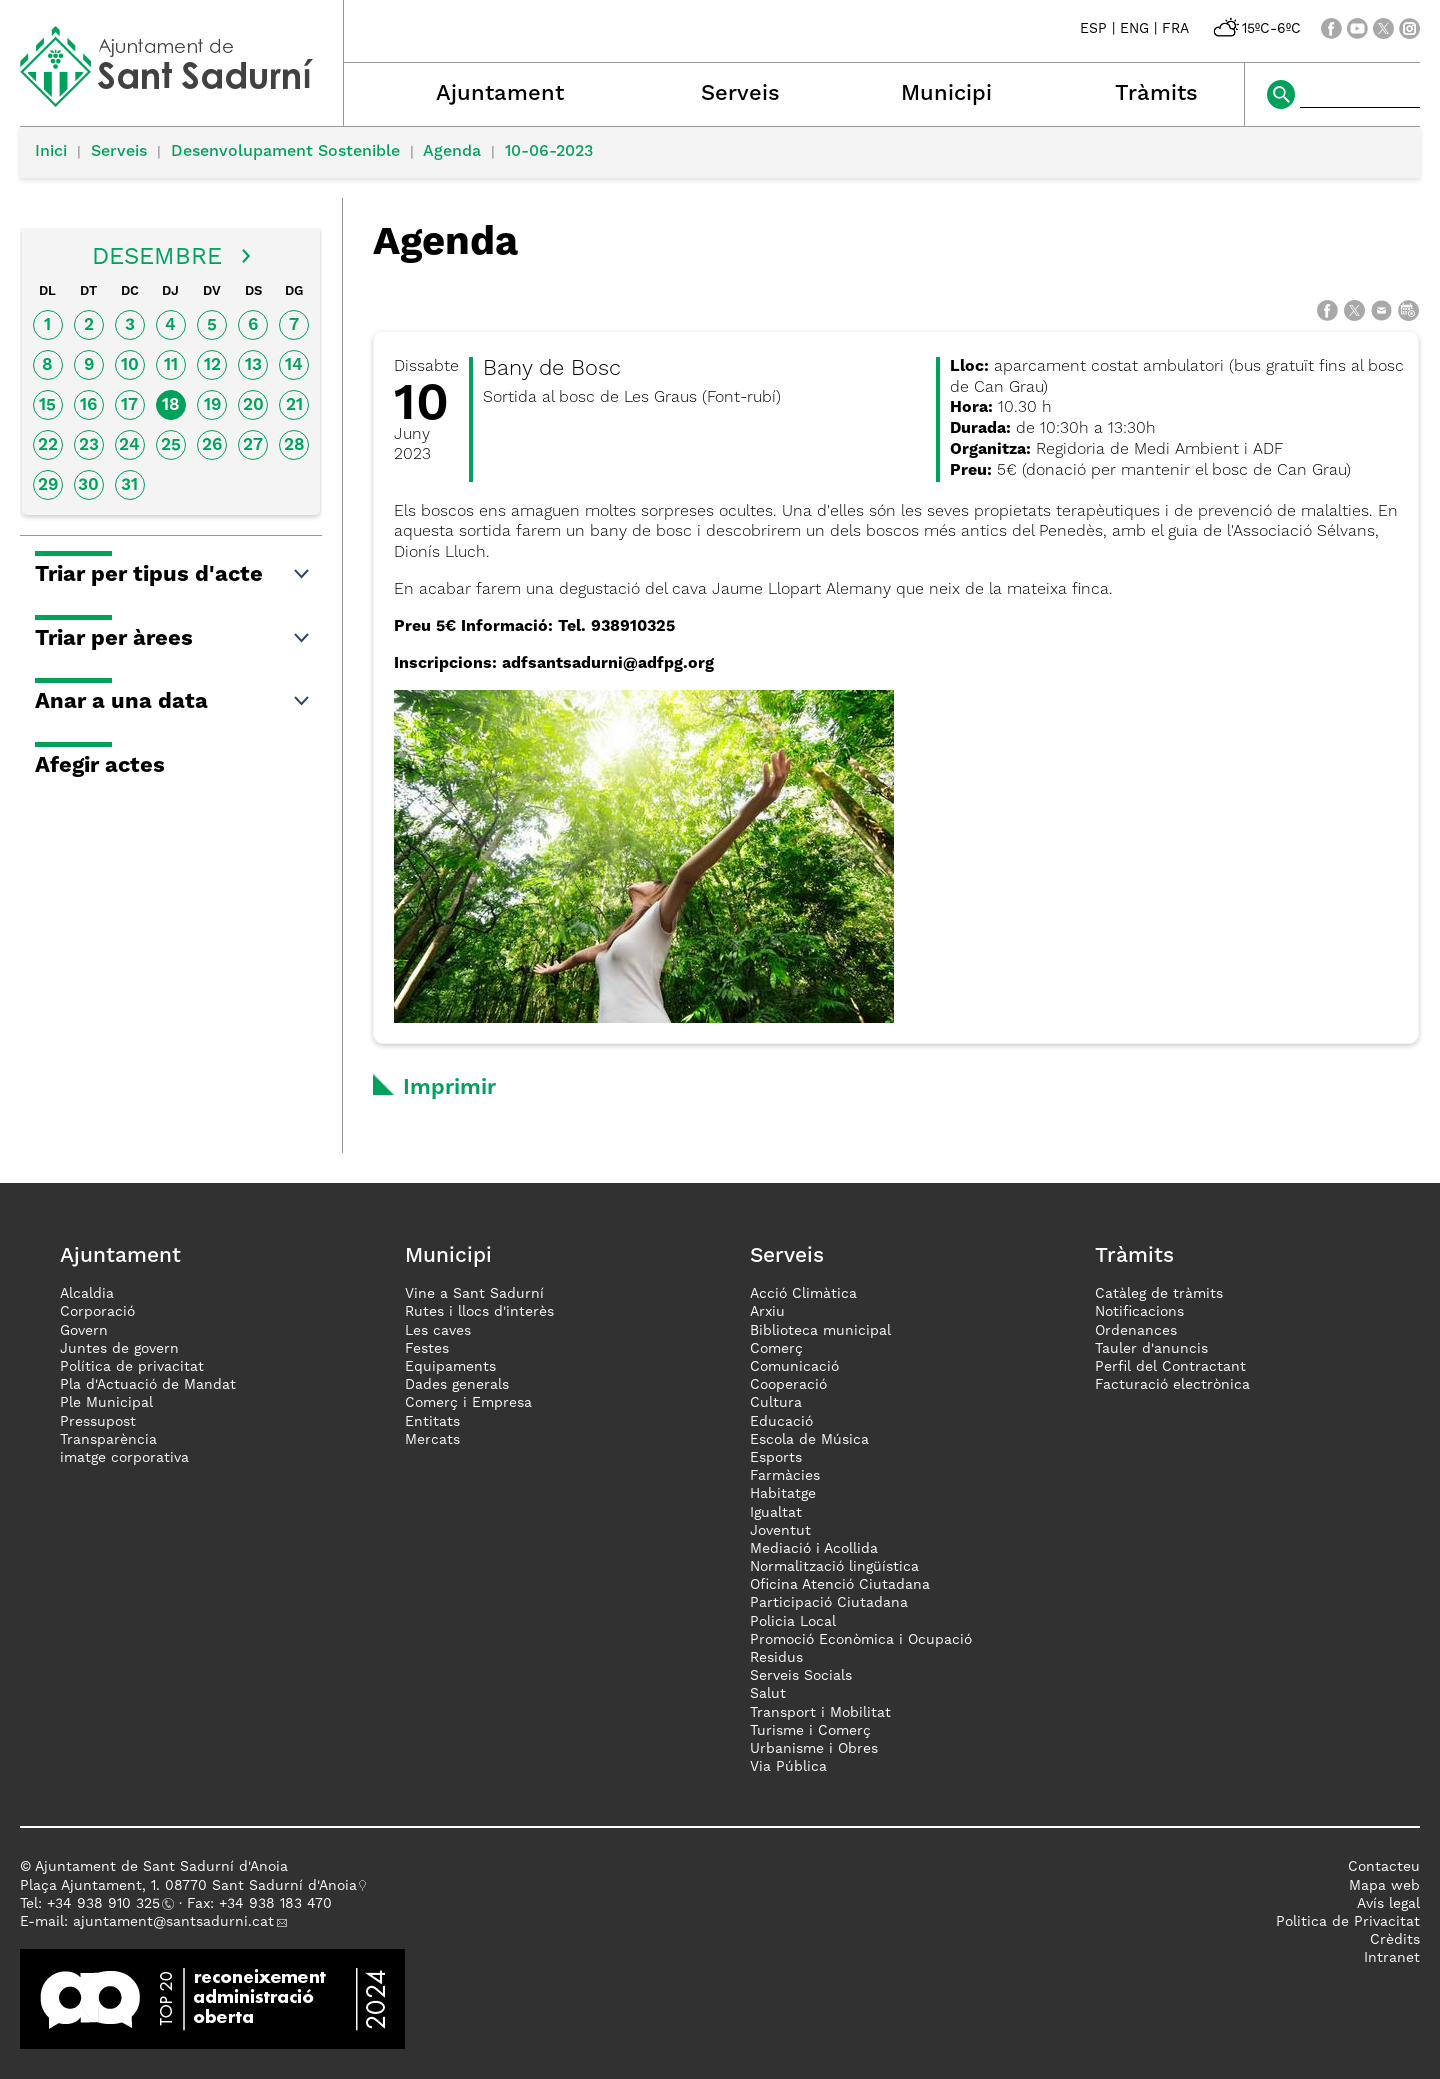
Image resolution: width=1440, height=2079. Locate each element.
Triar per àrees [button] (173, 639)
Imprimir (449, 1088)
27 (253, 445)
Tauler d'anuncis (1151, 1349)
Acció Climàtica (803, 1294)
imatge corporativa (124, 1458)
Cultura (776, 1403)
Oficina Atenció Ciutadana (840, 1585)
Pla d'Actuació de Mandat (148, 1385)
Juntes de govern (119, 1349)
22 (48, 445)
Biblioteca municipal (820, 1331)
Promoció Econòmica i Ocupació (861, 1640)
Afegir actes (100, 766)
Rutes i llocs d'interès (479, 1312)
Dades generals (457, 1385)
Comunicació (794, 1367)
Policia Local (793, 1622)
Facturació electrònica (1172, 1385)
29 (48, 485)
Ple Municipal (106, 1403)
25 (171, 445)
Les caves (438, 1331)
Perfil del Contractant (1170, 1367)
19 (212, 405)
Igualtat (776, 1513)
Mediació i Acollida (814, 1549)
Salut (768, 1694)
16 (88, 405)
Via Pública (788, 1767)
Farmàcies (785, 1476)
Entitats (432, 1422)
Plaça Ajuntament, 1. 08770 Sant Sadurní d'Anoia (188, 1886)
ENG (1134, 29)
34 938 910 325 (107, 1904)
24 (129, 445)
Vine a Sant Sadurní (474, 1294)
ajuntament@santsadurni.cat (173, 1922)
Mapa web (1384, 1886)
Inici (51, 152)
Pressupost (98, 1422)
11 (171, 365)
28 (294, 445)
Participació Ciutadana (829, 1603)
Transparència (108, 1440)
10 (130, 365)
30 (88, 485)
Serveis (740, 94)
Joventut (780, 1531)
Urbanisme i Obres (814, 1749)
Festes (427, 1349)
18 (171, 405)
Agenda (452, 152)
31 (129, 485)
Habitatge (783, 1494)
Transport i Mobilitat (820, 1713)
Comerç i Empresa (468, 1403)
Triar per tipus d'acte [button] (173, 575)
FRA (1175, 29)
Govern (84, 1331)
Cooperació (788, 1385)
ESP (1093, 29)
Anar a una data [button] (173, 702)
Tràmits (1156, 94)
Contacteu (1384, 1867)
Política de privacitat (132, 1367)
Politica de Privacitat (1348, 1922)
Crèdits (1395, 1940)
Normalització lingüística (834, 1567)
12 (212, 365)
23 (89, 445)
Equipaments (450, 1367)
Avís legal (1388, 1904)
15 (47, 405)
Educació (781, 1422)
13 (253, 365)
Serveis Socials (801, 1676)
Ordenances (1136, 1331)
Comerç (776, 1349)
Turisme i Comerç (810, 1731)
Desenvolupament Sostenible (285, 152)
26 (212, 445)
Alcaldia (87, 1294)
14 (294, 365)
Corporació (97, 1312)
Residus (776, 1658)
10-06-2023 (549, 152)
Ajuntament (500, 94)
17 (129, 405)
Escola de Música (809, 1440)
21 (294, 405)
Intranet (1392, 1958)
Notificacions (1139, 1312)
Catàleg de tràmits (1159, 1294)
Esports (776, 1458)
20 (253, 405)
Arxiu (767, 1312)
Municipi (946, 94)
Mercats (432, 1440)
